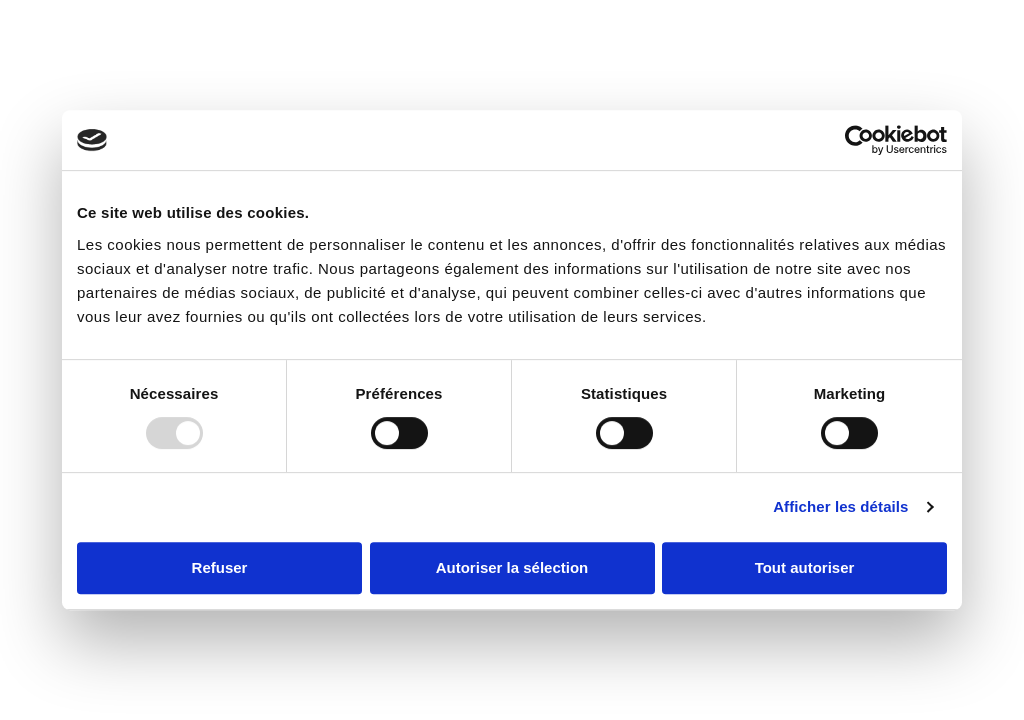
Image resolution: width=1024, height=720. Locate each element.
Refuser (220, 567)
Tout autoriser (805, 567)
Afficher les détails (840, 506)
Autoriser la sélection (512, 567)
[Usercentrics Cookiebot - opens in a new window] (859, 140)
